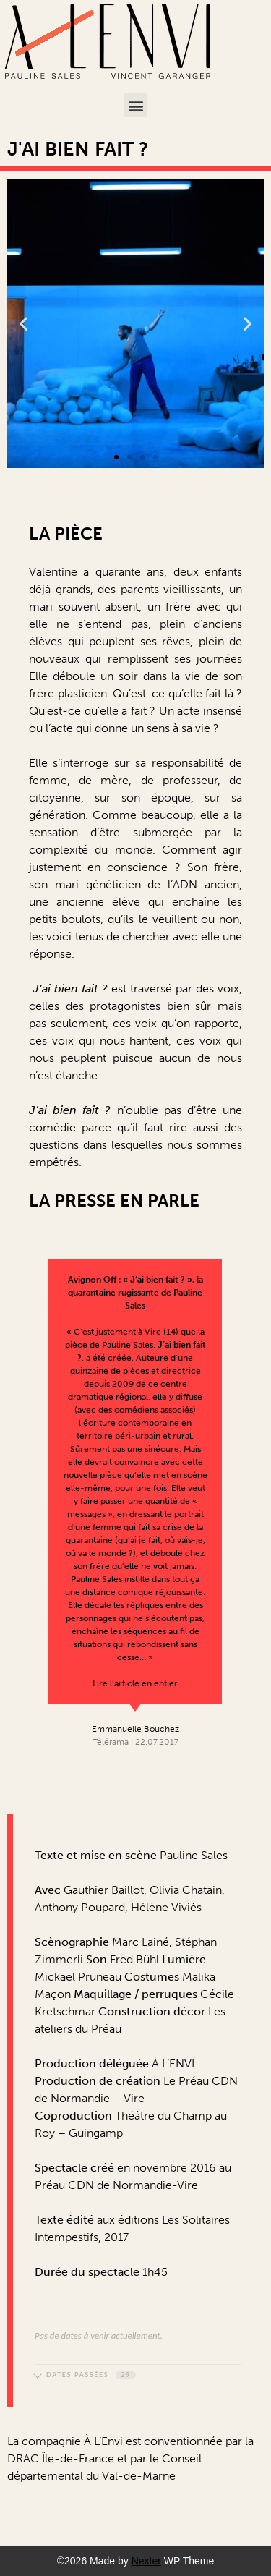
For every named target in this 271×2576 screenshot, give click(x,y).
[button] (135, 105)
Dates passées (85, 2374)
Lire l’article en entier (135, 1683)
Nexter (146, 2561)
